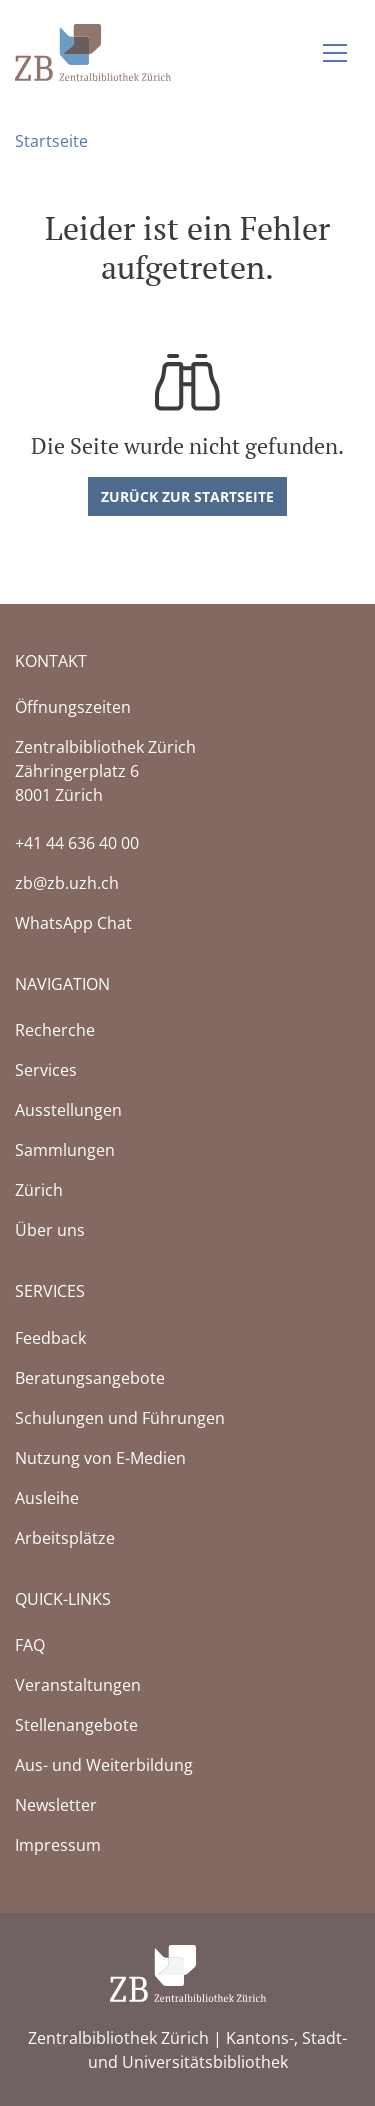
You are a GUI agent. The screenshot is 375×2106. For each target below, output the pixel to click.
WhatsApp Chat (73, 923)
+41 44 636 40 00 (77, 843)
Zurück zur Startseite (187, 496)
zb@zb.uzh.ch (67, 883)
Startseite (51, 141)
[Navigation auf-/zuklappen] (335, 53)
